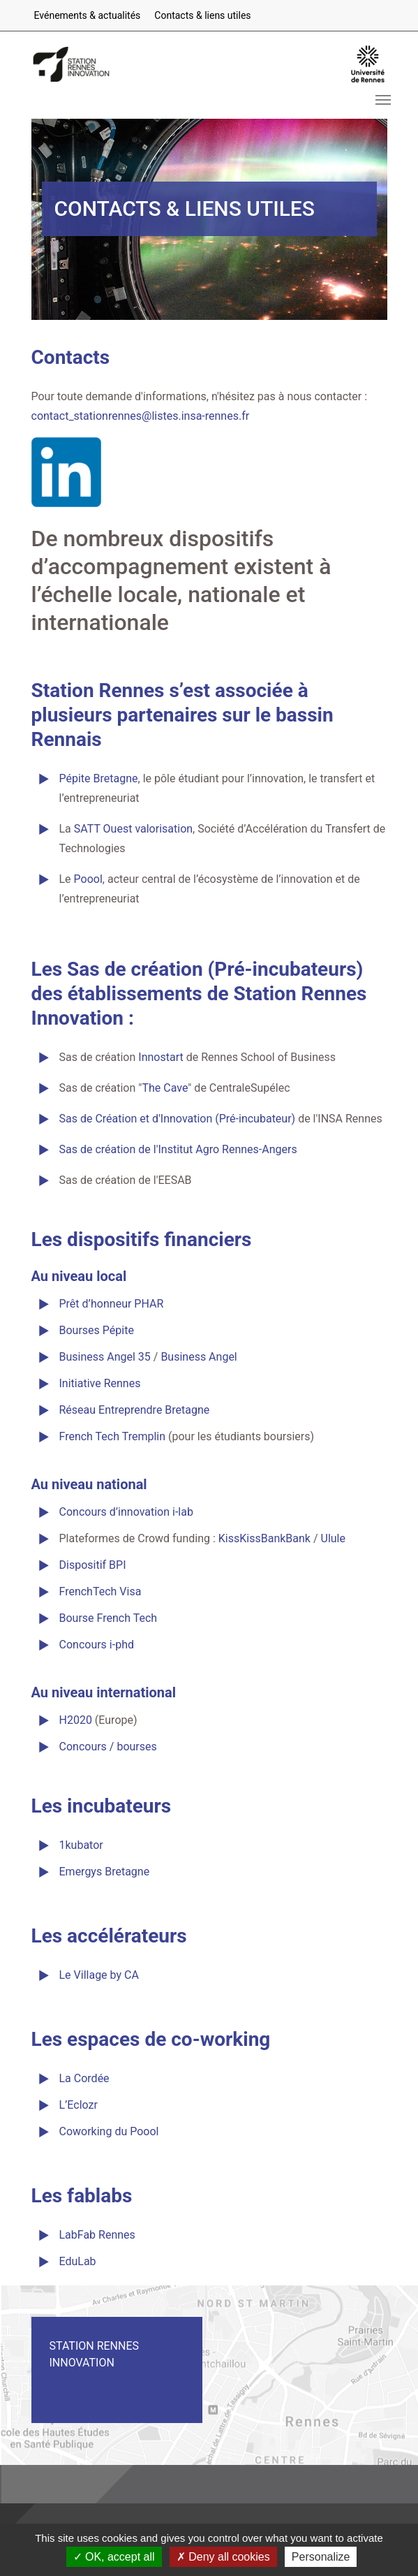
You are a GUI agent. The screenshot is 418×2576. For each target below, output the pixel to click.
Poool (88, 879)
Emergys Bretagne (104, 1871)
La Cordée (84, 2078)
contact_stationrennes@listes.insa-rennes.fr (140, 416)
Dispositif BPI (92, 1565)
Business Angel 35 (105, 1356)
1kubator (81, 1845)
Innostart (162, 1057)
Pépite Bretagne (98, 778)
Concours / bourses (108, 1746)
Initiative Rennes (100, 1383)
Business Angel (199, 1356)
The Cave (165, 1088)
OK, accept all (114, 2557)
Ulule (333, 1538)
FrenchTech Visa (100, 1591)
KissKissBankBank (264, 1538)
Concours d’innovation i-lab (126, 1511)
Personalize (321, 2557)
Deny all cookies (223, 2557)
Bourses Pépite (96, 1330)
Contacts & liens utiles (202, 15)
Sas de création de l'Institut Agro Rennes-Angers (178, 1149)
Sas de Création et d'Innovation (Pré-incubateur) (177, 1118)
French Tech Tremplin (112, 1436)
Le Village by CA (99, 1975)
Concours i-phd (96, 1644)
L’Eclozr (78, 2105)
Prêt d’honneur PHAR (111, 1303)
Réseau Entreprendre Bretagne (134, 1410)
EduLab (77, 2261)
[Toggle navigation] (383, 100)
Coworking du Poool (109, 2131)
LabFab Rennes (97, 2234)
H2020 (75, 1720)
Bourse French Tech (108, 1618)
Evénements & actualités (87, 15)
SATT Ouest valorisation (133, 828)
